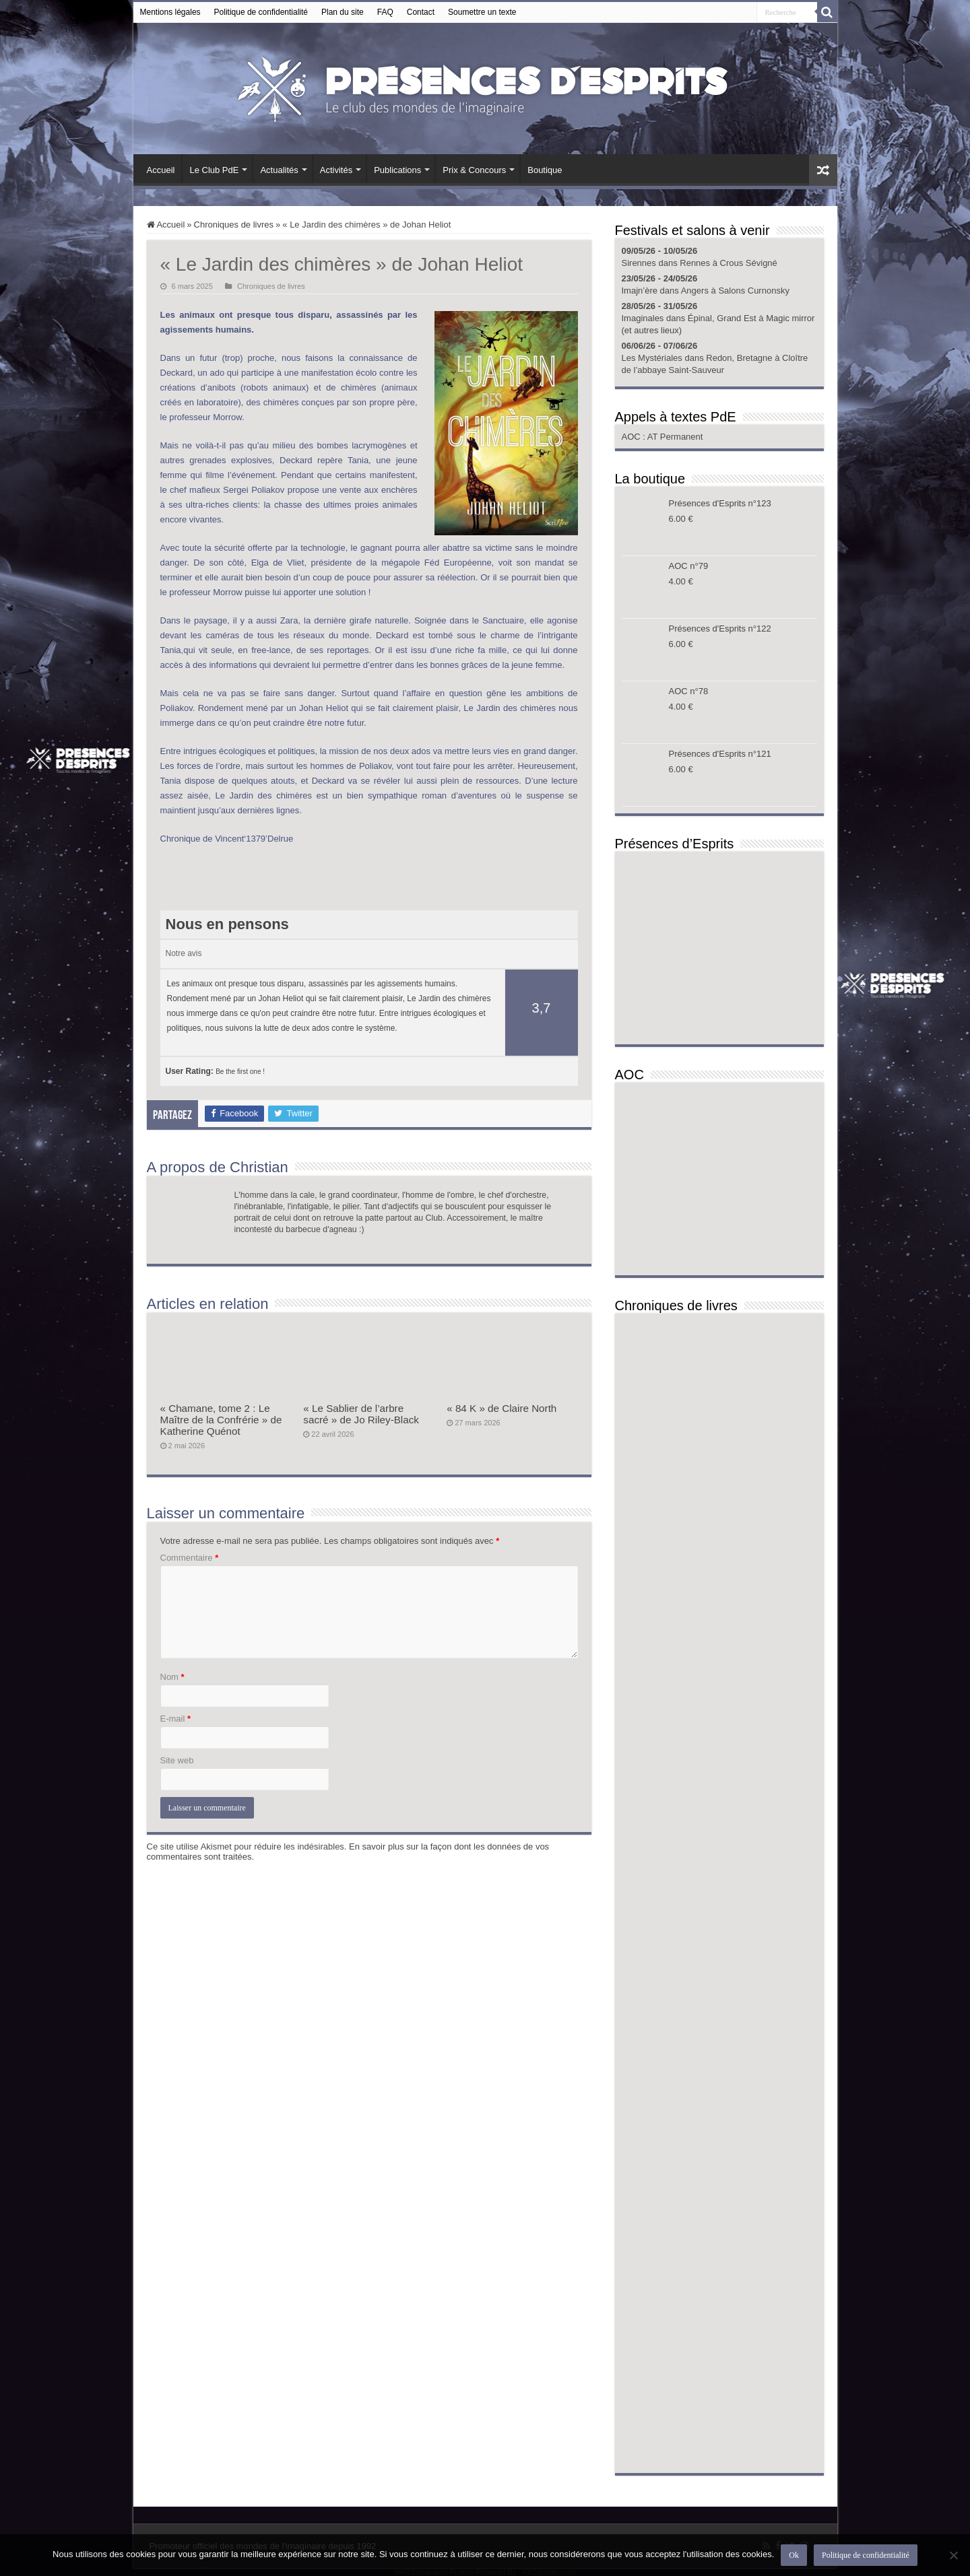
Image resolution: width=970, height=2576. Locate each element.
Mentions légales (170, 12)
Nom (172, 1677)
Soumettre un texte (482, 12)
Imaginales (643, 318)
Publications (397, 170)
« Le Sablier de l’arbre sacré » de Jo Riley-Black (361, 1413)
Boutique (544, 170)
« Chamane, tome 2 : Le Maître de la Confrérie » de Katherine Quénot (221, 1419)
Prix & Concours (474, 170)
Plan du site (342, 12)
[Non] (953, 2555)
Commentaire (189, 1558)
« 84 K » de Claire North (501, 1408)
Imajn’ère (639, 290)
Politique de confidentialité (261, 12)
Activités (336, 170)
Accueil (161, 170)
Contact (420, 12)
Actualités (279, 170)
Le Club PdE (213, 170)
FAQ (385, 12)
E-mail (175, 1719)
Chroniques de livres (234, 224)
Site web (177, 1760)
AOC (632, 437)
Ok (794, 2555)
